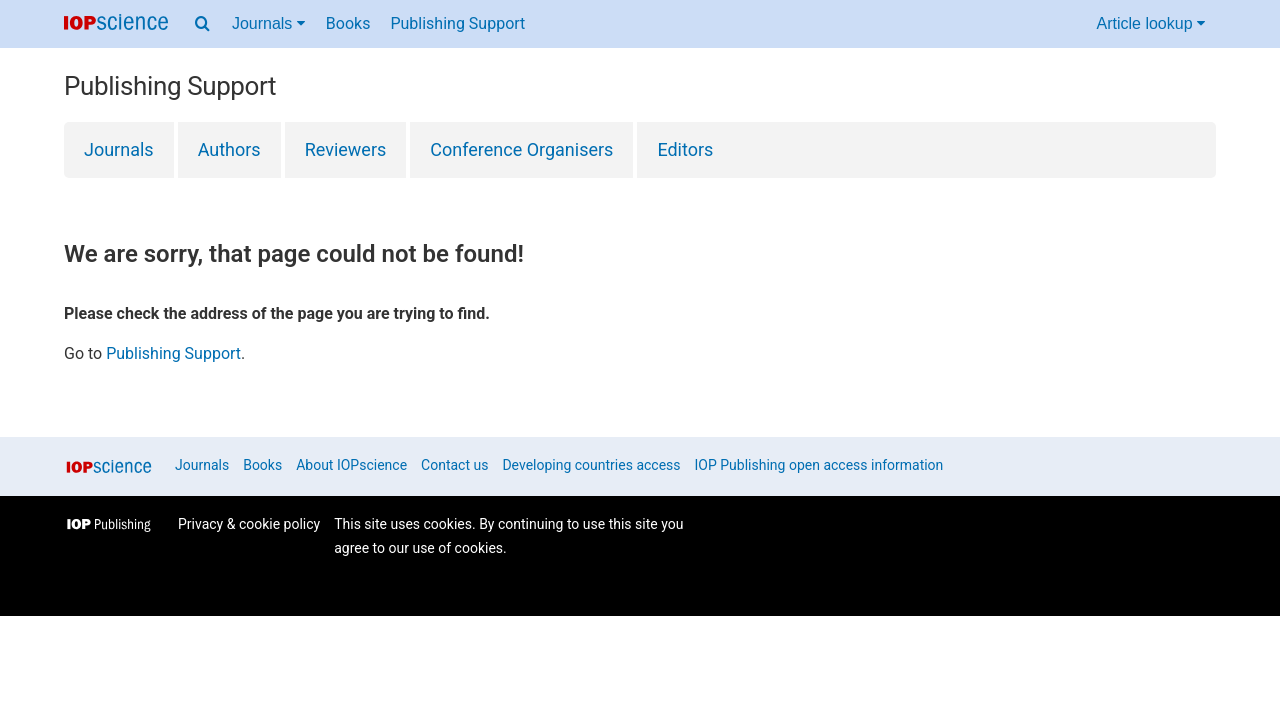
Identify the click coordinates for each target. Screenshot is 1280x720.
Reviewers (346, 149)
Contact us (454, 465)
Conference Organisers (521, 149)
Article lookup (1151, 23)
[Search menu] (202, 24)
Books (348, 23)
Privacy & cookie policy (249, 524)
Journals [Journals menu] (268, 23)
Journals (119, 149)
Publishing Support (457, 23)
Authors (229, 149)
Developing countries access (591, 465)
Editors (685, 149)
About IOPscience (351, 465)
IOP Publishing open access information (819, 465)
